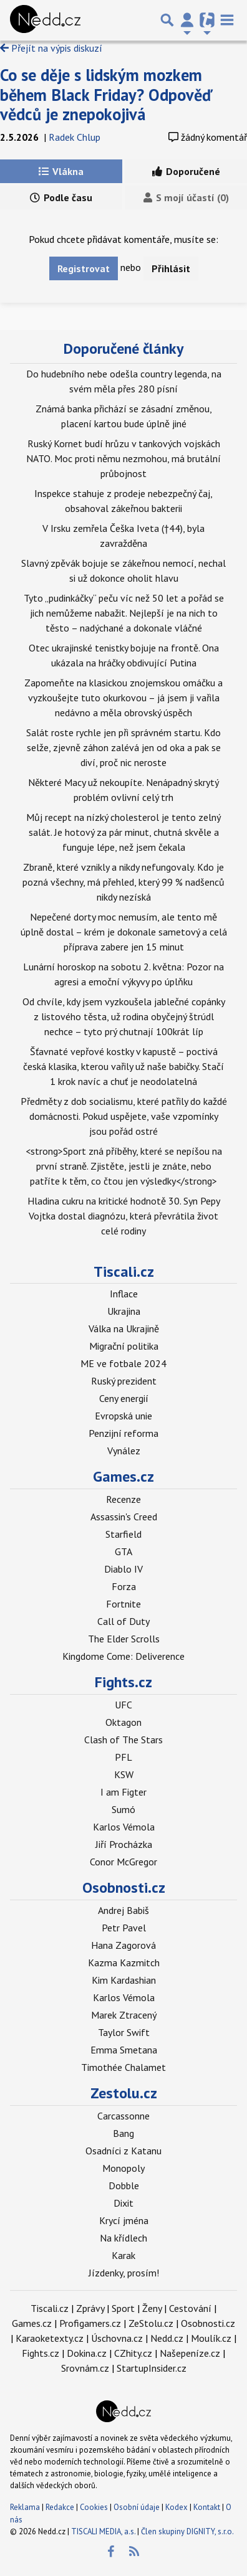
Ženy (152, 2308)
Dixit (123, 2203)
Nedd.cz (166, 2338)
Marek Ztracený (124, 2015)
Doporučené (186, 171)
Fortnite (123, 1604)
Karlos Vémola (124, 1827)
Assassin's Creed (123, 1516)
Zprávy (90, 2308)
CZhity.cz (133, 2353)
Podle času (61, 197)
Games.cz (123, 1476)
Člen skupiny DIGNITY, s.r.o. (187, 2531)
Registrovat (83, 268)
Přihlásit (171, 268)
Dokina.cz (87, 2353)
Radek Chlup (74, 137)
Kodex (177, 2507)
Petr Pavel (124, 1927)
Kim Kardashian (124, 1980)
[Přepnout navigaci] (187, 20)
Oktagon (123, 1722)
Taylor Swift (124, 2032)
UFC (123, 1704)
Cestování (190, 2308)
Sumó (123, 1809)
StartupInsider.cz (151, 2368)
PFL (123, 1757)
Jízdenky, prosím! (124, 2272)
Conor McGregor (123, 1861)
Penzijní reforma (123, 1433)
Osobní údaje (137, 2507)
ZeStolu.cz (150, 2323)
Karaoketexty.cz (50, 2338)
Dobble (124, 2185)
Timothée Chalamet (123, 2067)
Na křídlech (123, 2238)
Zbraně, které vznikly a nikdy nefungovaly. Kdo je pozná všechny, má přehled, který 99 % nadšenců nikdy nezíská (123, 882)
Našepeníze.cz (190, 2353)
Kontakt (207, 2507)
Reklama (25, 2507)
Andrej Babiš (123, 1910)
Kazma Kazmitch (124, 1962)
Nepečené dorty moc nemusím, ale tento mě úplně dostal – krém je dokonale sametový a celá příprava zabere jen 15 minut (124, 932)
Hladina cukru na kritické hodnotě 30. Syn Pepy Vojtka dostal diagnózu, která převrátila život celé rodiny (123, 1216)
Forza (124, 1586)
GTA (123, 1551)
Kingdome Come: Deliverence (123, 1656)
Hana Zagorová (123, 1945)
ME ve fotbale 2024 (123, 1363)
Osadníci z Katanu (123, 2150)
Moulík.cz (211, 2338)
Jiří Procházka (123, 1844)
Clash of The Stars (123, 1739)
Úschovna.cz (117, 2338)
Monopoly (123, 2168)
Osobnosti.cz (123, 1887)
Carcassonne (123, 2116)
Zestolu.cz (123, 2093)
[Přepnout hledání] (167, 20)
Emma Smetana (123, 2049)
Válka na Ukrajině (124, 1328)
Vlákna (61, 171)
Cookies (94, 2507)
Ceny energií (123, 1398)
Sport (123, 2308)
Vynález (123, 1450)
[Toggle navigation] (227, 20)
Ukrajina (123, 1311)
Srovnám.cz (85, 2368)
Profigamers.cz (90, 2323)
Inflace (124, 1293)
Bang (123, 2133)
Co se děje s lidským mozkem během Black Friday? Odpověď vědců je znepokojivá (106, 94)
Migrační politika (123, 1346)
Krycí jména (123, 2220)
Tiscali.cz (124, 1271)
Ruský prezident (124, 1381)
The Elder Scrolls (124, 1638)
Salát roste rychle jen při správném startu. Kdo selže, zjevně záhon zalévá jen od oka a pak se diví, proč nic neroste (123, 747)
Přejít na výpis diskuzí (51, 48)
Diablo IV (123, 1569)
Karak (123, 2255)
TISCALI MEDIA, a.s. (103, 2531)
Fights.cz (123, 1682)
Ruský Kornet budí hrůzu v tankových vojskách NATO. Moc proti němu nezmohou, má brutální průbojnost (123, 458)
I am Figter (123, 1792)
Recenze (123, 1499)
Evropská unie (123, 1415)
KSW (123, 1774)
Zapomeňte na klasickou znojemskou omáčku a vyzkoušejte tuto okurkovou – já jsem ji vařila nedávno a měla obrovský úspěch (123, 697)
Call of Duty (123, 1621)
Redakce (60, 2507)
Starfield (123, 1534)
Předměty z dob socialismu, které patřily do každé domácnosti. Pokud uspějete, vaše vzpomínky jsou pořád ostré (124, 1116)
